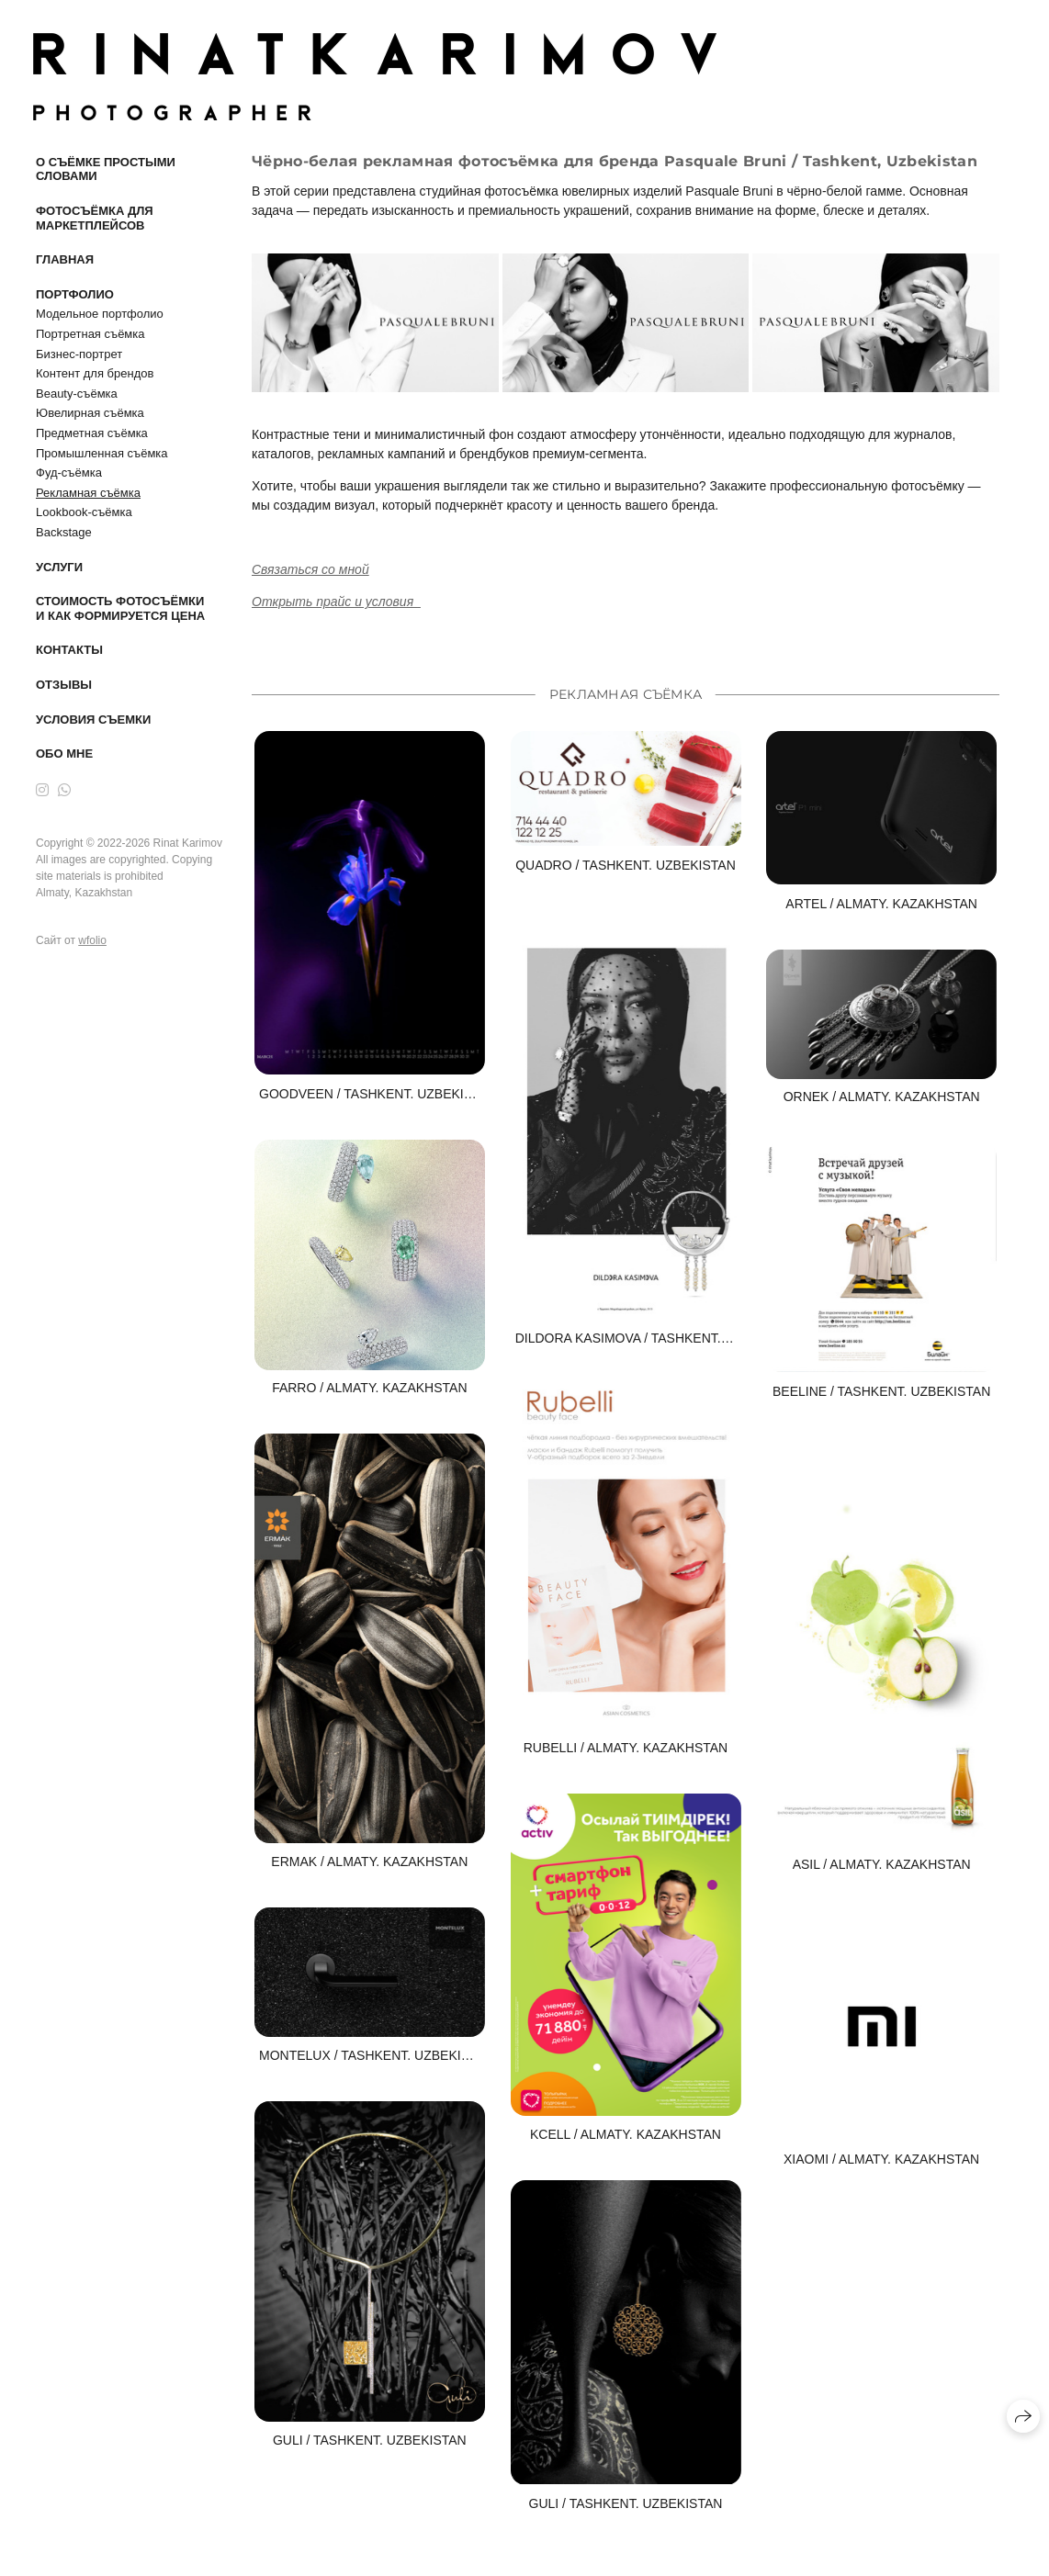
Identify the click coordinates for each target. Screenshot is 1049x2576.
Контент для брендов (94, 373)
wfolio (92, 940)
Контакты (69, 650)
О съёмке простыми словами (105, 169)
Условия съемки (93, 719)
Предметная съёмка (92, 433)
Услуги (59, 567)
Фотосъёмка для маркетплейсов (94, 218)
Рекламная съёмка (88, 493)
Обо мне (64, 753)
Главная (65, 259)
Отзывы (64, 685)
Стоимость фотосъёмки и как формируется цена (120, 608)
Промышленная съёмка (102, 453)
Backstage (64, 532)
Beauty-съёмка (77, 393)
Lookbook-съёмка (84, 512)
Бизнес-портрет (79, 354)
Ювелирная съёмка (90, 413)
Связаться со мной (310, 569)
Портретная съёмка (90, 334)
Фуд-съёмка (69, 472)
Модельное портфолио (100, 314)
